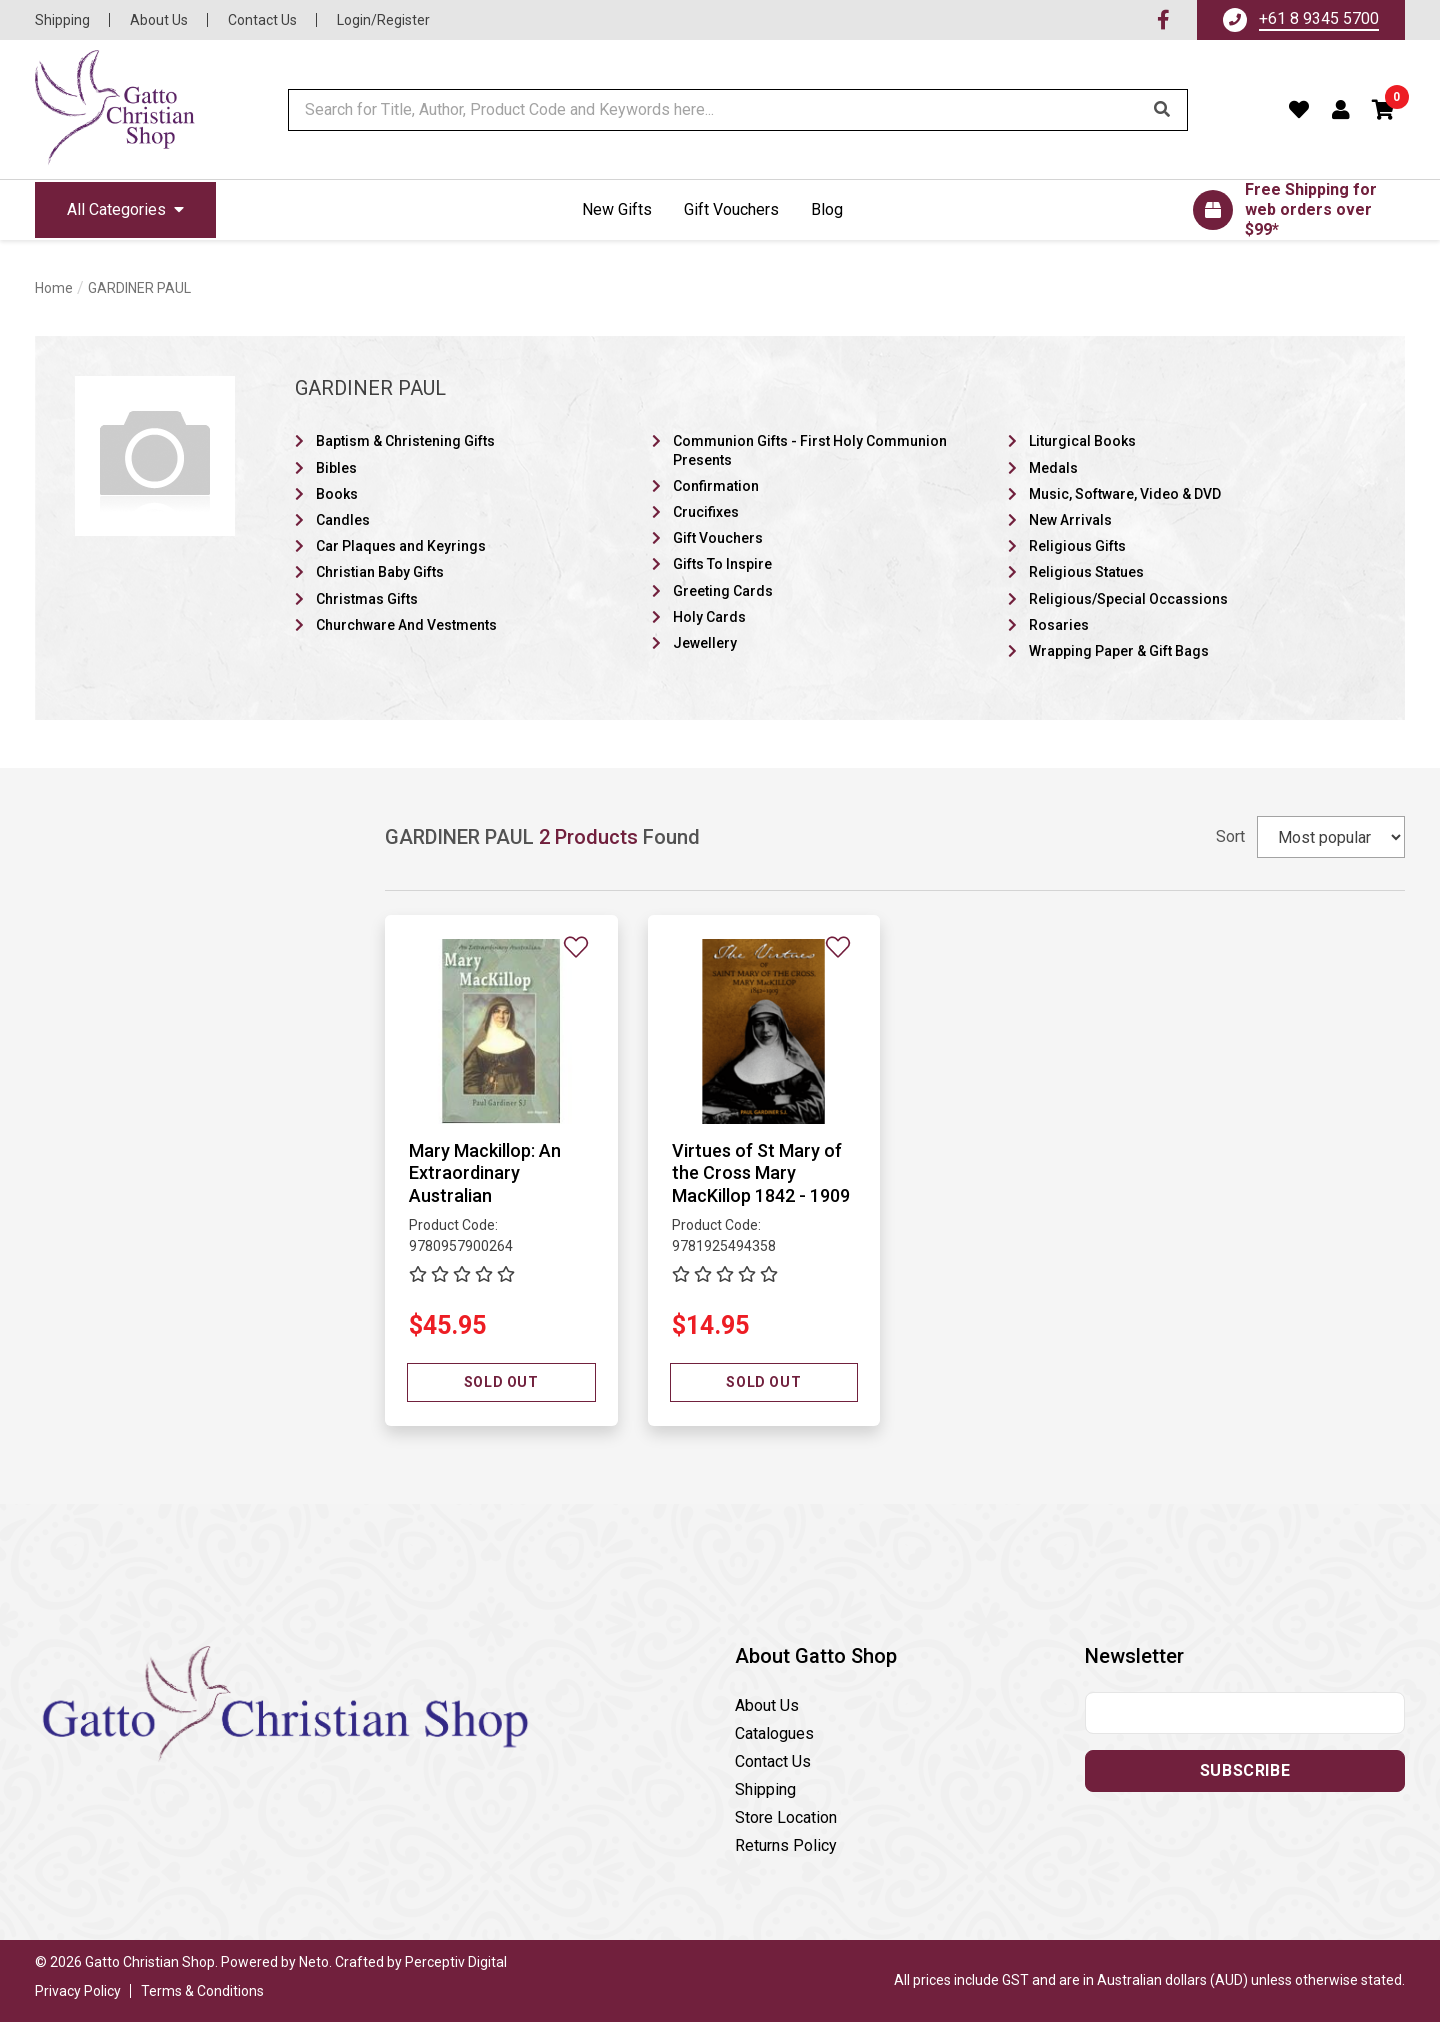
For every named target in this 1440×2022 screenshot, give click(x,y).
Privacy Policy (78, 1991)
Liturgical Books (1082, 441)
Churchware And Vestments (406, 625)
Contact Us (262, 20)
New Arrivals (1070, 520)
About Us (159, 20)
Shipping (62, 20)
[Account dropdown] (1341, 110)
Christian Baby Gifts (380, 572)
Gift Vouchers (731, 209)
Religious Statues (1086, 572)
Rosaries (1059, 625)
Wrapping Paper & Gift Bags (1119, 651)
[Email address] (1245, 1713)
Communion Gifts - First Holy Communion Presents (810, 450)
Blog (827, 209)
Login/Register (383, 20)
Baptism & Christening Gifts (405, 441)
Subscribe (1245, 1770)
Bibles (336, 468)
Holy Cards (709, 617)
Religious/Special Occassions (1128, 599)
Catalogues (774, 1733)
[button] (1384, 110)
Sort (1230, 836)
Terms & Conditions (202, 1991)
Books (337, 494)
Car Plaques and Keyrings (401, 546)
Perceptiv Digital (456, 1962)
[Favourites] (1299, 110)
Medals (1053, 468)
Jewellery (705, 643)
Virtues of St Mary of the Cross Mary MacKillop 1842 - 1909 (761, 1173)
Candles (343, 520)
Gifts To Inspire (722, 564)
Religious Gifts (1077, 546)
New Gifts (617, 209)
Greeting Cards (723, 591)
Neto (314, 1962)
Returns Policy (786, 1845)
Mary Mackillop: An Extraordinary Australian (485, 1173)
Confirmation (716, 486)
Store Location (786, 1817)
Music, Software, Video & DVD (1125, 494)
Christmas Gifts (367, 599)
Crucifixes (706, 512)
